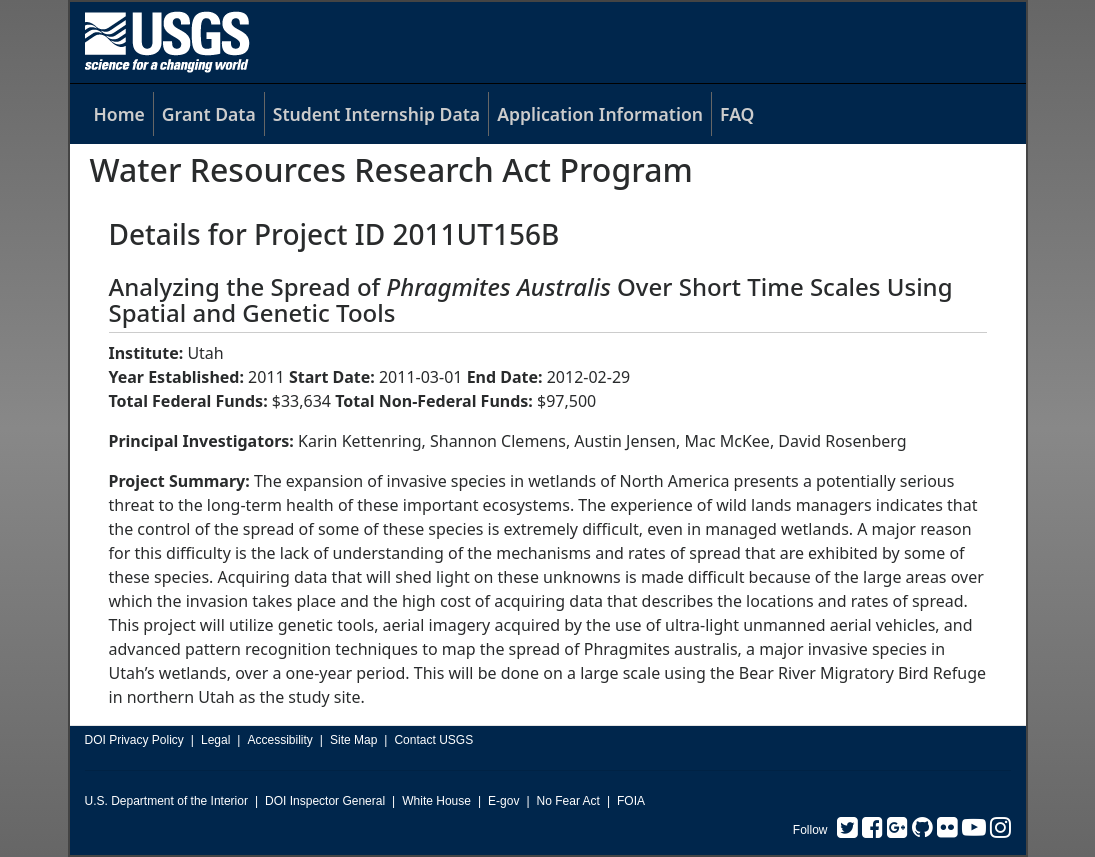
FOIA (631, 801)
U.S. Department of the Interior (166, 801)
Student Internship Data (376, 114)
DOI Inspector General (325, 801)
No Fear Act (568, 801)
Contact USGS (433, 740)
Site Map (353, 740)
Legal (215, 740)
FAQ (737, 114)
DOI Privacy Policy (134, 740)
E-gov (503, 801)
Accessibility (279, 740)
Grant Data (209, 114)
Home (119, 114)
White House (436, 801)
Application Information (600, 114)
